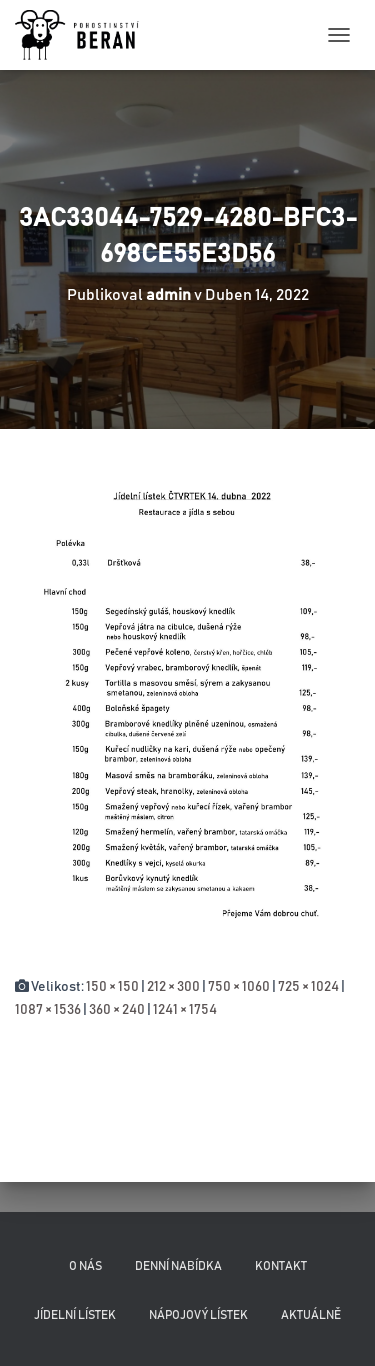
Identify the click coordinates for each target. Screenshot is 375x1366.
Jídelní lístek (75, 1315)
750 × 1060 (239, 987)
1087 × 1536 (48, 1010)
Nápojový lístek (198, 1315)
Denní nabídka (178, 1266)
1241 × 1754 (185, 1010)
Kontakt (281, 1266)
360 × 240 (117, 1010)
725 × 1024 (308, 987)
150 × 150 (112, 987)
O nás (85, 1266)
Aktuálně (311, 1315)
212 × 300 (173, 987)
